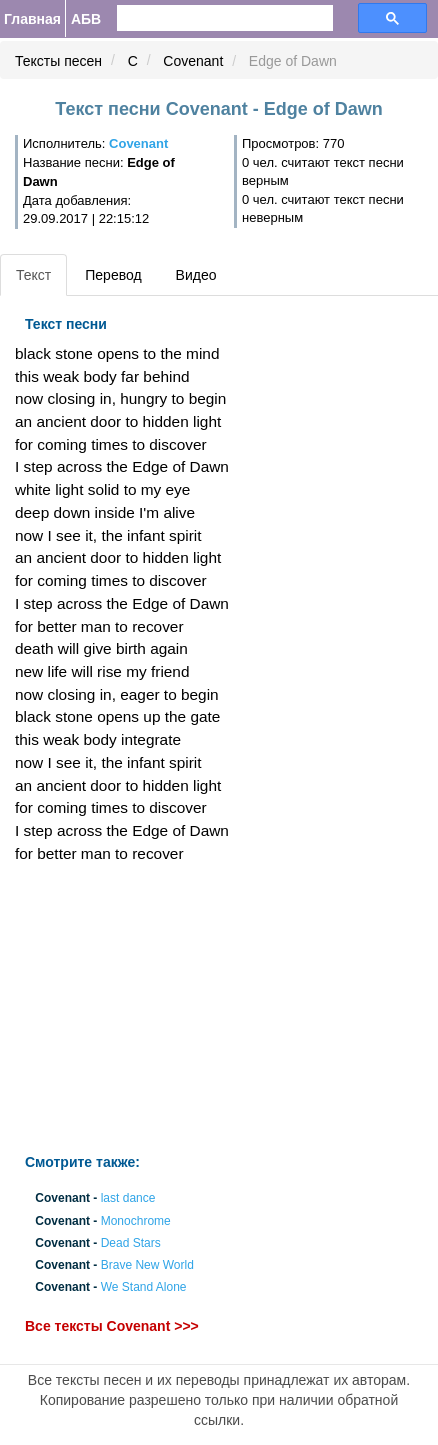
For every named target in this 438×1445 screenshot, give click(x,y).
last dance (128, 1199)
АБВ (86, 19)
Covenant (193, 61)
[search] (191, 18)
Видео (196, 275)
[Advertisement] (146, 1009)
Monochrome (136, 1221)
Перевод (113, 275)
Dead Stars (131, 1243)
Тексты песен (58, 61)
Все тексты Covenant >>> (112, 1326)
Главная (32, 19)
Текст (33, 275)
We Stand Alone (144, 1288)
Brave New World (147, 1266)
